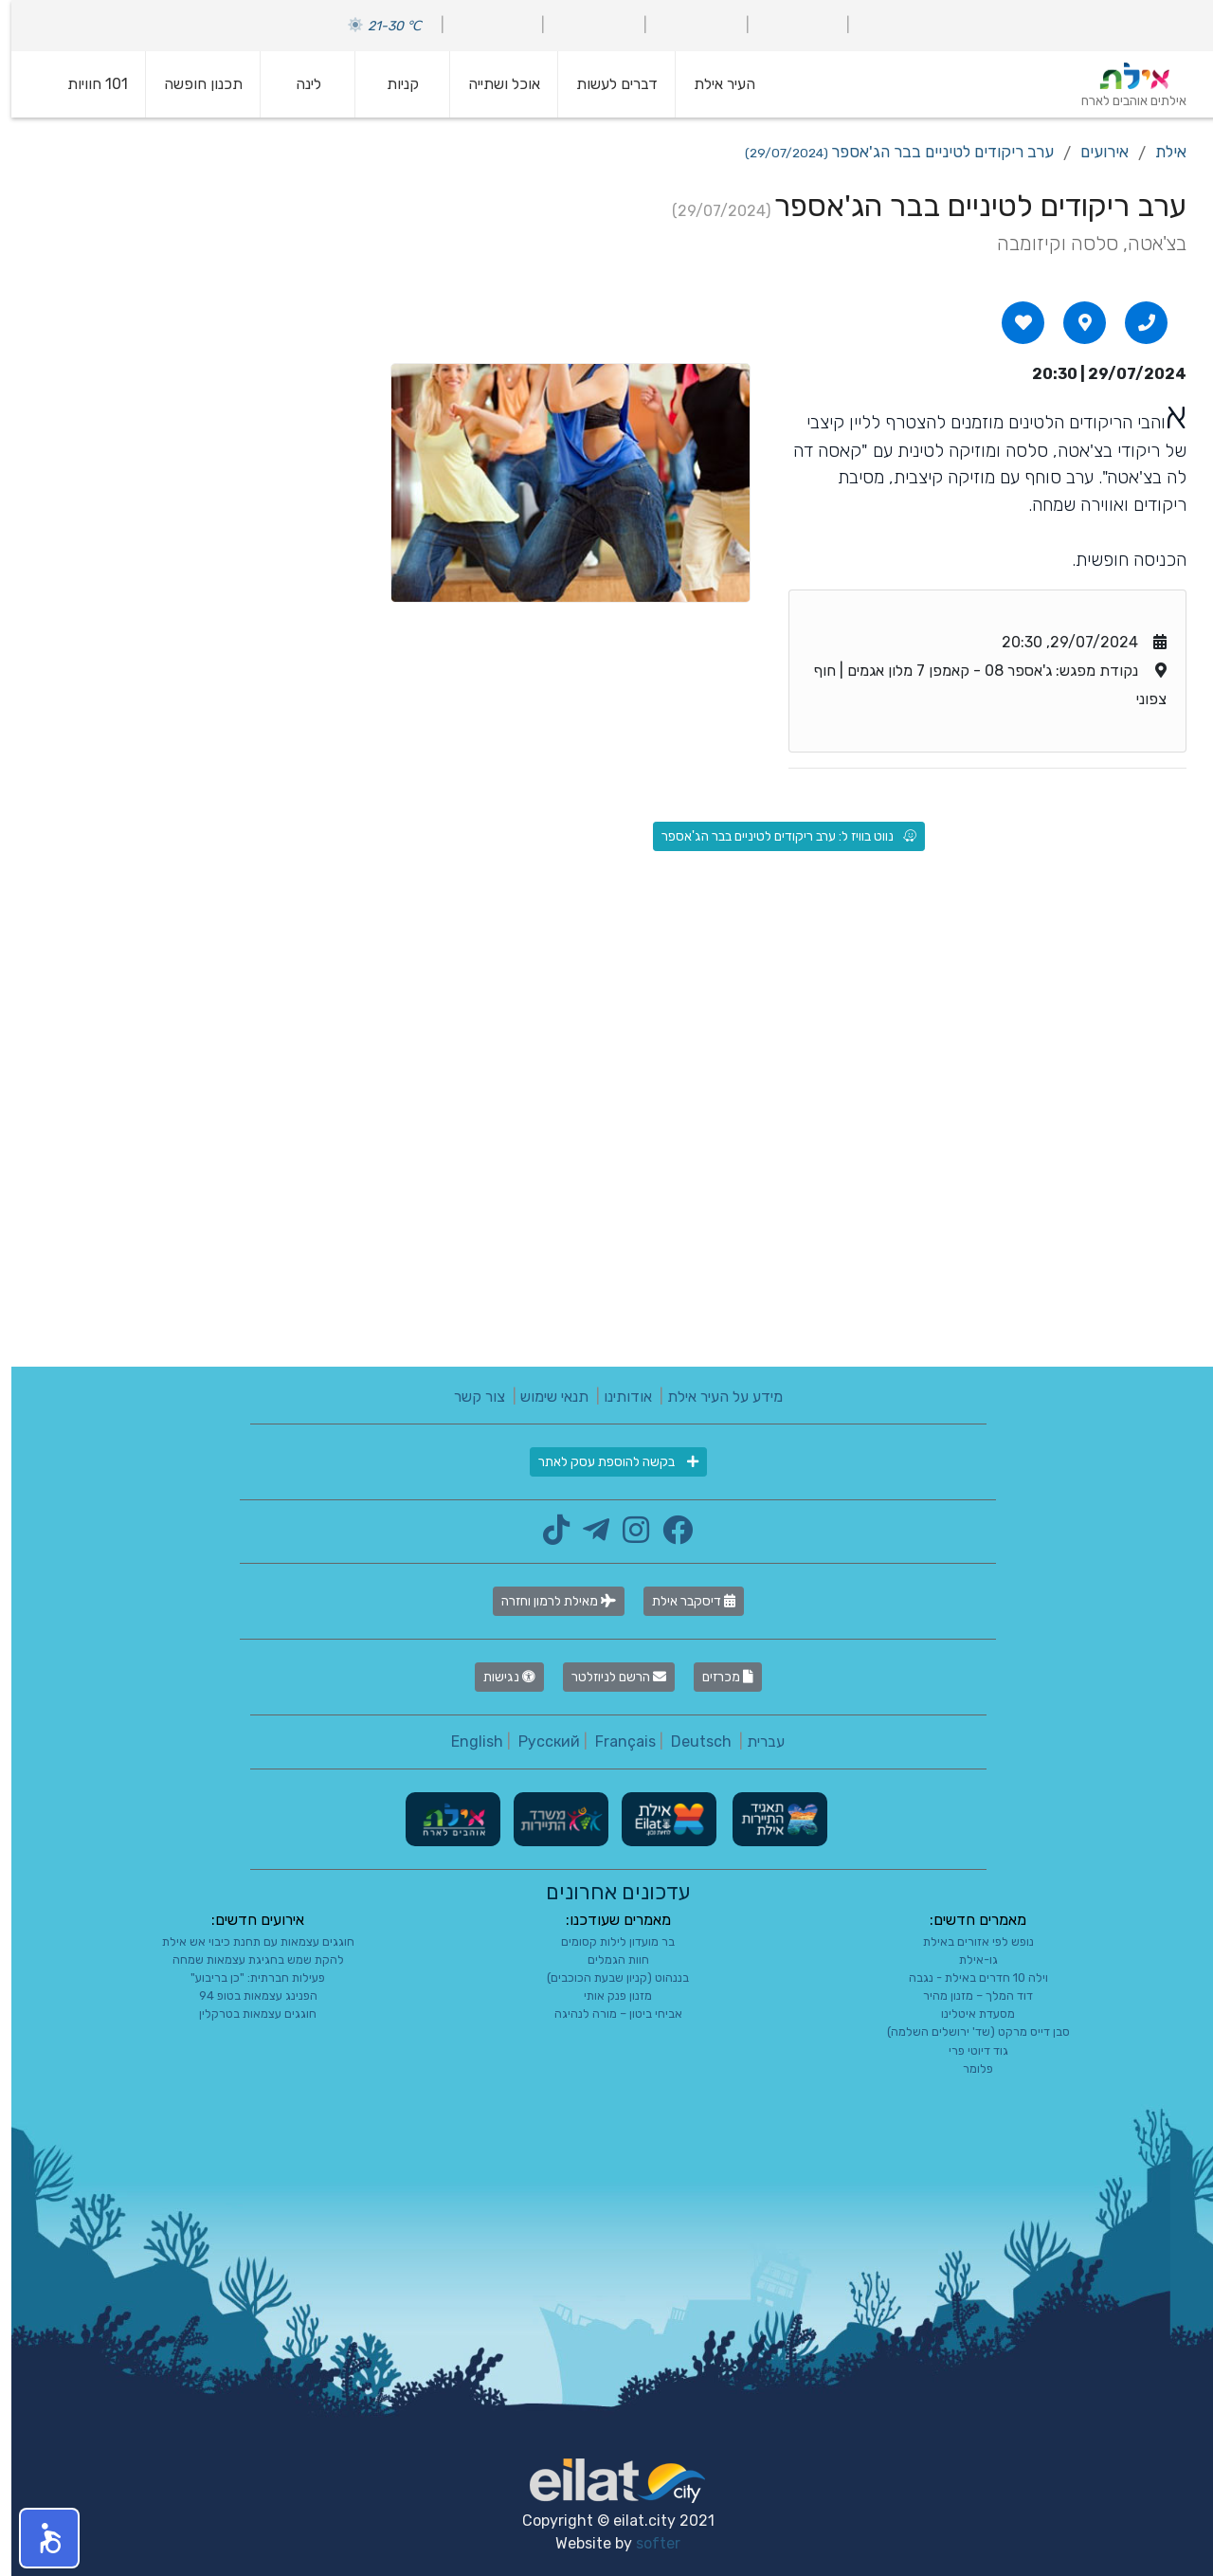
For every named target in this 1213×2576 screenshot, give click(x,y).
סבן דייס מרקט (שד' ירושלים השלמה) (967, 2031)
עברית (754, 1741)
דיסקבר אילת (682, 1601)
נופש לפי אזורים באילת (967, 1941)
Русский (538, 1741)
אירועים (1093, 151)
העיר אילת (713, 84)
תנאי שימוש (543, 1397)
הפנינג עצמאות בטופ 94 (247, 1995)
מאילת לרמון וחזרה (547, 1601)
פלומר (966, 2068)
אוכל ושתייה (493, 84)
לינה (297, 84)
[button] (37, 2538)
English (466, 1741)
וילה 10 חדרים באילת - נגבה (967, 1977)
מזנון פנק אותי (606, 1995)
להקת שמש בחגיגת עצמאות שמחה (247, 1959)
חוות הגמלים (607, 1959)
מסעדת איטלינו (967, 2013)
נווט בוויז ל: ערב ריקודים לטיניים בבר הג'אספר (777, 836)
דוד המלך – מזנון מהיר (967, 1995)
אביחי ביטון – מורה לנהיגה (607, 2013)
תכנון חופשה (192, 84)
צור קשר (468, 1397)
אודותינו (616, 1397)
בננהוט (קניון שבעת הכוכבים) (606, 1977)
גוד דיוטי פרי (967, 2050)
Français (614, 1741)
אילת (1159, 151)
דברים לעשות (605, 84)
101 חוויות (86, 84)
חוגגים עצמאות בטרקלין (246, 2013)
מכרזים (716, 1677)
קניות (391, 84)
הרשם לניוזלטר (607, 1677)
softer (647, 2543)
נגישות (498, 1677)
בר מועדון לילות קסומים (606, 1941)
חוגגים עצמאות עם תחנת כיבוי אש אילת (247, 1941)
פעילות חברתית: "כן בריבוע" (246, 1977)
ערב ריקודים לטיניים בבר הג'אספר (887, 151)
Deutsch (690, 1741)
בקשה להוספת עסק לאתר (607, 1462)
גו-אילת (967, 1959)
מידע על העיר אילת (713, 1397)
